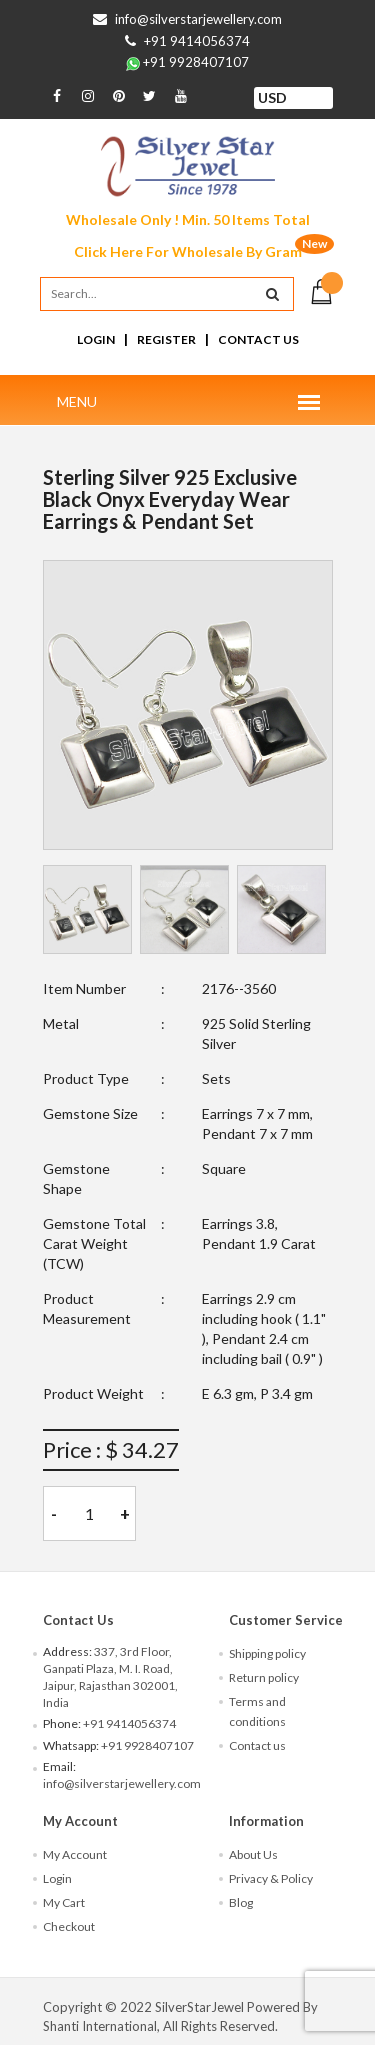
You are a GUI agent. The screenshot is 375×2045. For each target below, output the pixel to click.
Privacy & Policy (271, 1878)
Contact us (257, 1745)
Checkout (69, 1926)
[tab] (87, 909)
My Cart (64, 1902)
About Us (253, 1854)
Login (96, 339)
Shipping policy (267, 1653)
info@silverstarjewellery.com (198, 19)
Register (166, 339)
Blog (241, 1902)
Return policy (264, 1677)
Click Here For (188, 251)
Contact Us (258, 339)
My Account (75, 1854)
